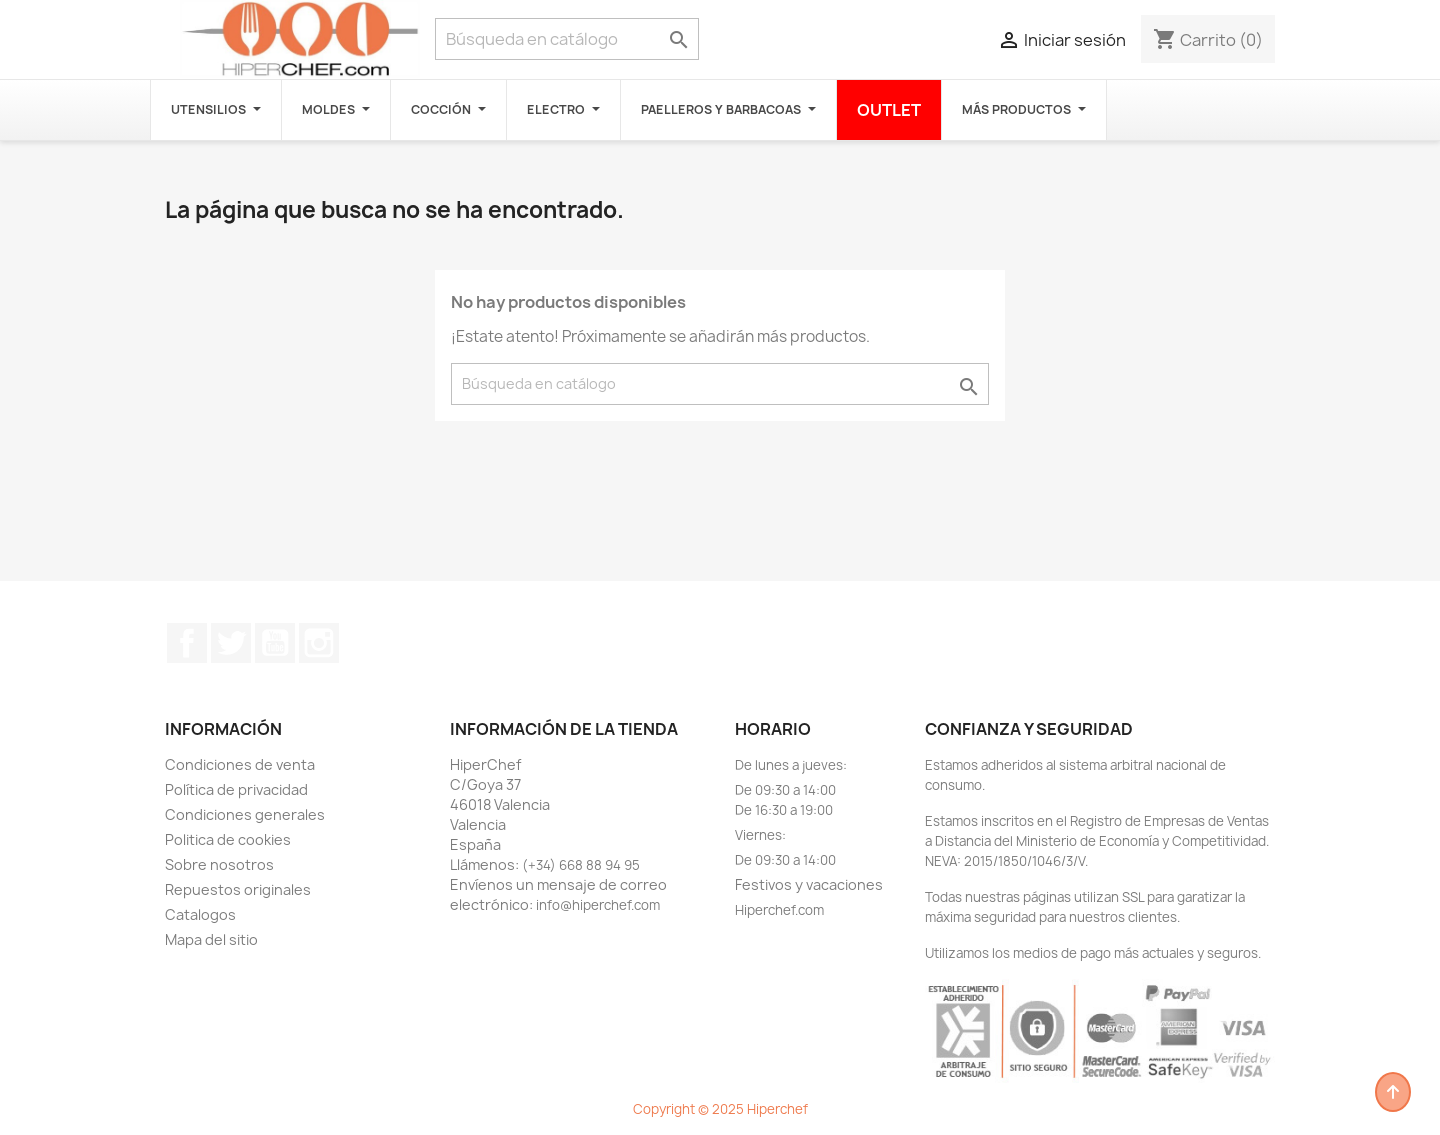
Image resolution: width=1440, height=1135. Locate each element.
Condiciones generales (245, 814)
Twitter (231, 643)
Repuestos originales (238, 889)
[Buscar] (567, 39)
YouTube (275, 643)
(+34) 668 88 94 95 (581, 865)
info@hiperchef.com (598, 905)
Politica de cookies (228, 839)
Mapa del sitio (211, 939)
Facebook (187, 643)
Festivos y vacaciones (809, 884)
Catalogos (200, 914)
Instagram (319, 643)
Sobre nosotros (219, 864)
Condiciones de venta (240, 764)
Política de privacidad (236, 789)
